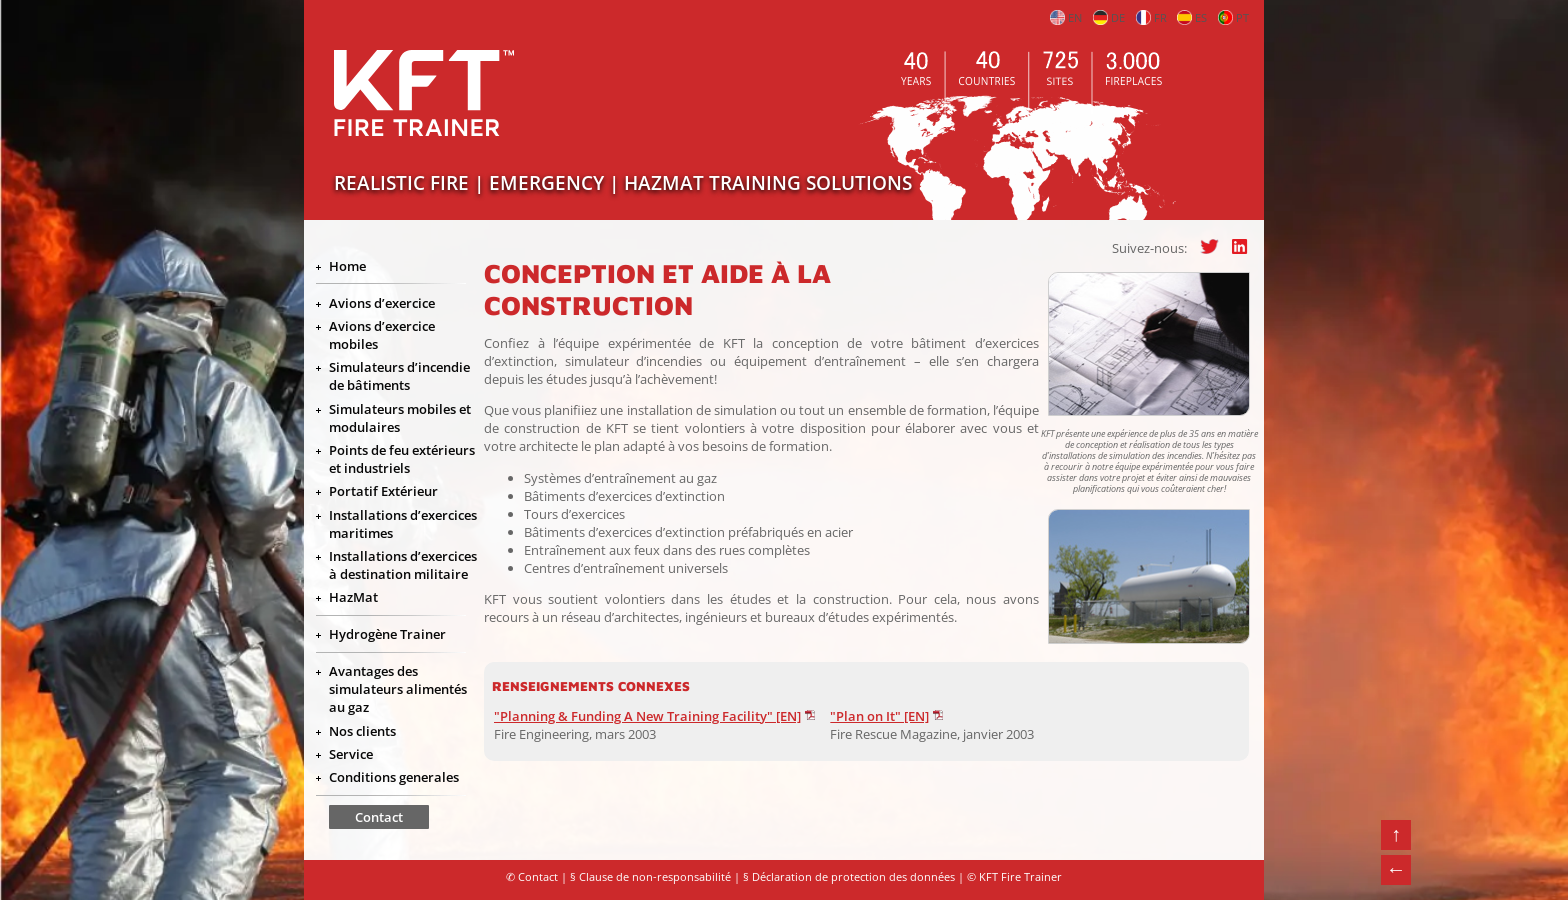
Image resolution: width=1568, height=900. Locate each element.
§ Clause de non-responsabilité (650, 877)
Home (347, 266)
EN (1066, 18)
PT (1233, 18)
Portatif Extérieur (383, 491)
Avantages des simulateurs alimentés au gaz (398, 689)
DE (1109, 18)
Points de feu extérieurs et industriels (402, 459)
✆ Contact (532, 877)
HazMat (353, 597)
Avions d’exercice (382, 303)
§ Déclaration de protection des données (849, 877)
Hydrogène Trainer (387, 634)
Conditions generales (394, 777)
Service (351, 754)
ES (1192, 18)
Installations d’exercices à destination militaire (403, 565)
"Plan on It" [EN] (879, 716)
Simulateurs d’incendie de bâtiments (399, 376)
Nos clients (362, 731)
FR (1151, 18)
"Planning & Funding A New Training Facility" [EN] (647, 716)
